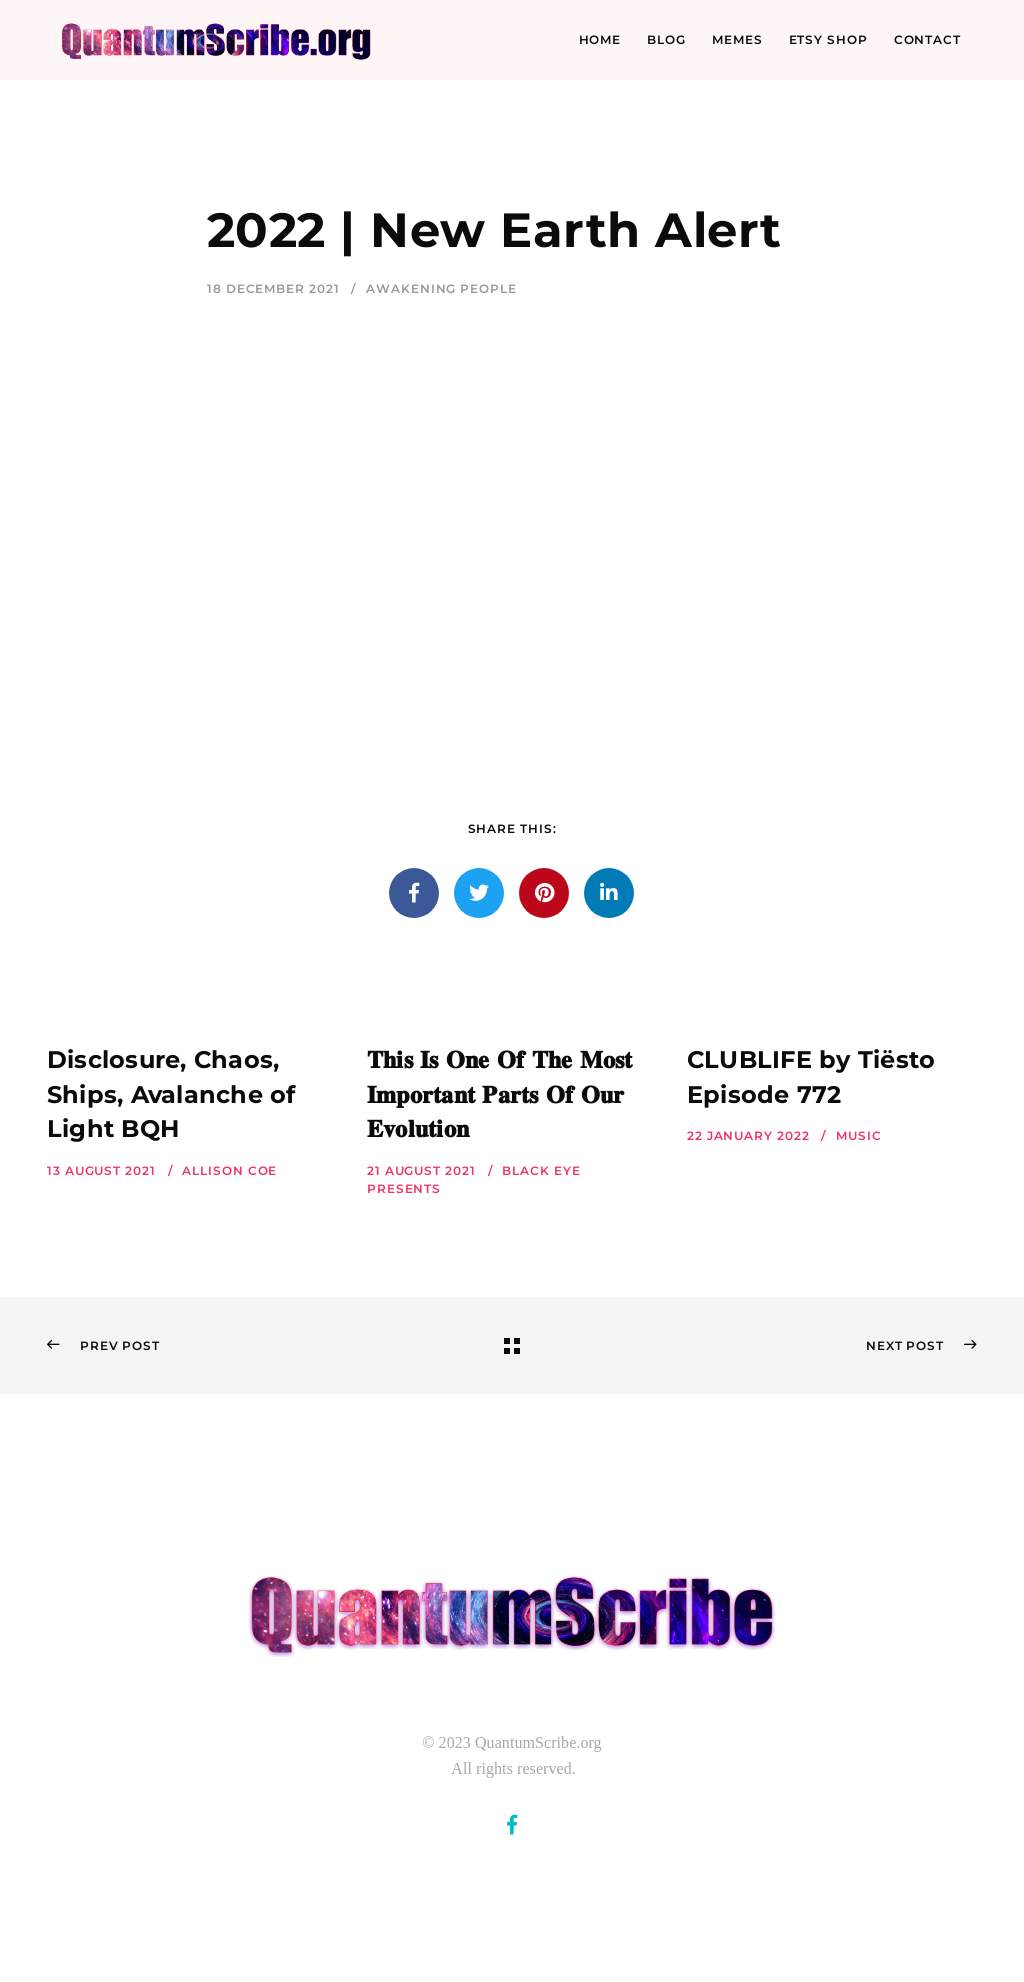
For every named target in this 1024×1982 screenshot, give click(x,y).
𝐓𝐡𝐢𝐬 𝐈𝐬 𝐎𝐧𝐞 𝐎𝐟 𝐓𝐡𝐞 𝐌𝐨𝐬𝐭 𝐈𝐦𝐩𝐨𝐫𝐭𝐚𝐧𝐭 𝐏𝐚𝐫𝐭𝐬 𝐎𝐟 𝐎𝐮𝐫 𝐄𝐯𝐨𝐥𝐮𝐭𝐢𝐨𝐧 (500, 1094)
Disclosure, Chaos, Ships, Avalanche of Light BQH (171, 1094)
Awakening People (441, 288)
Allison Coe (229, 1170)
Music (859, 1135)
